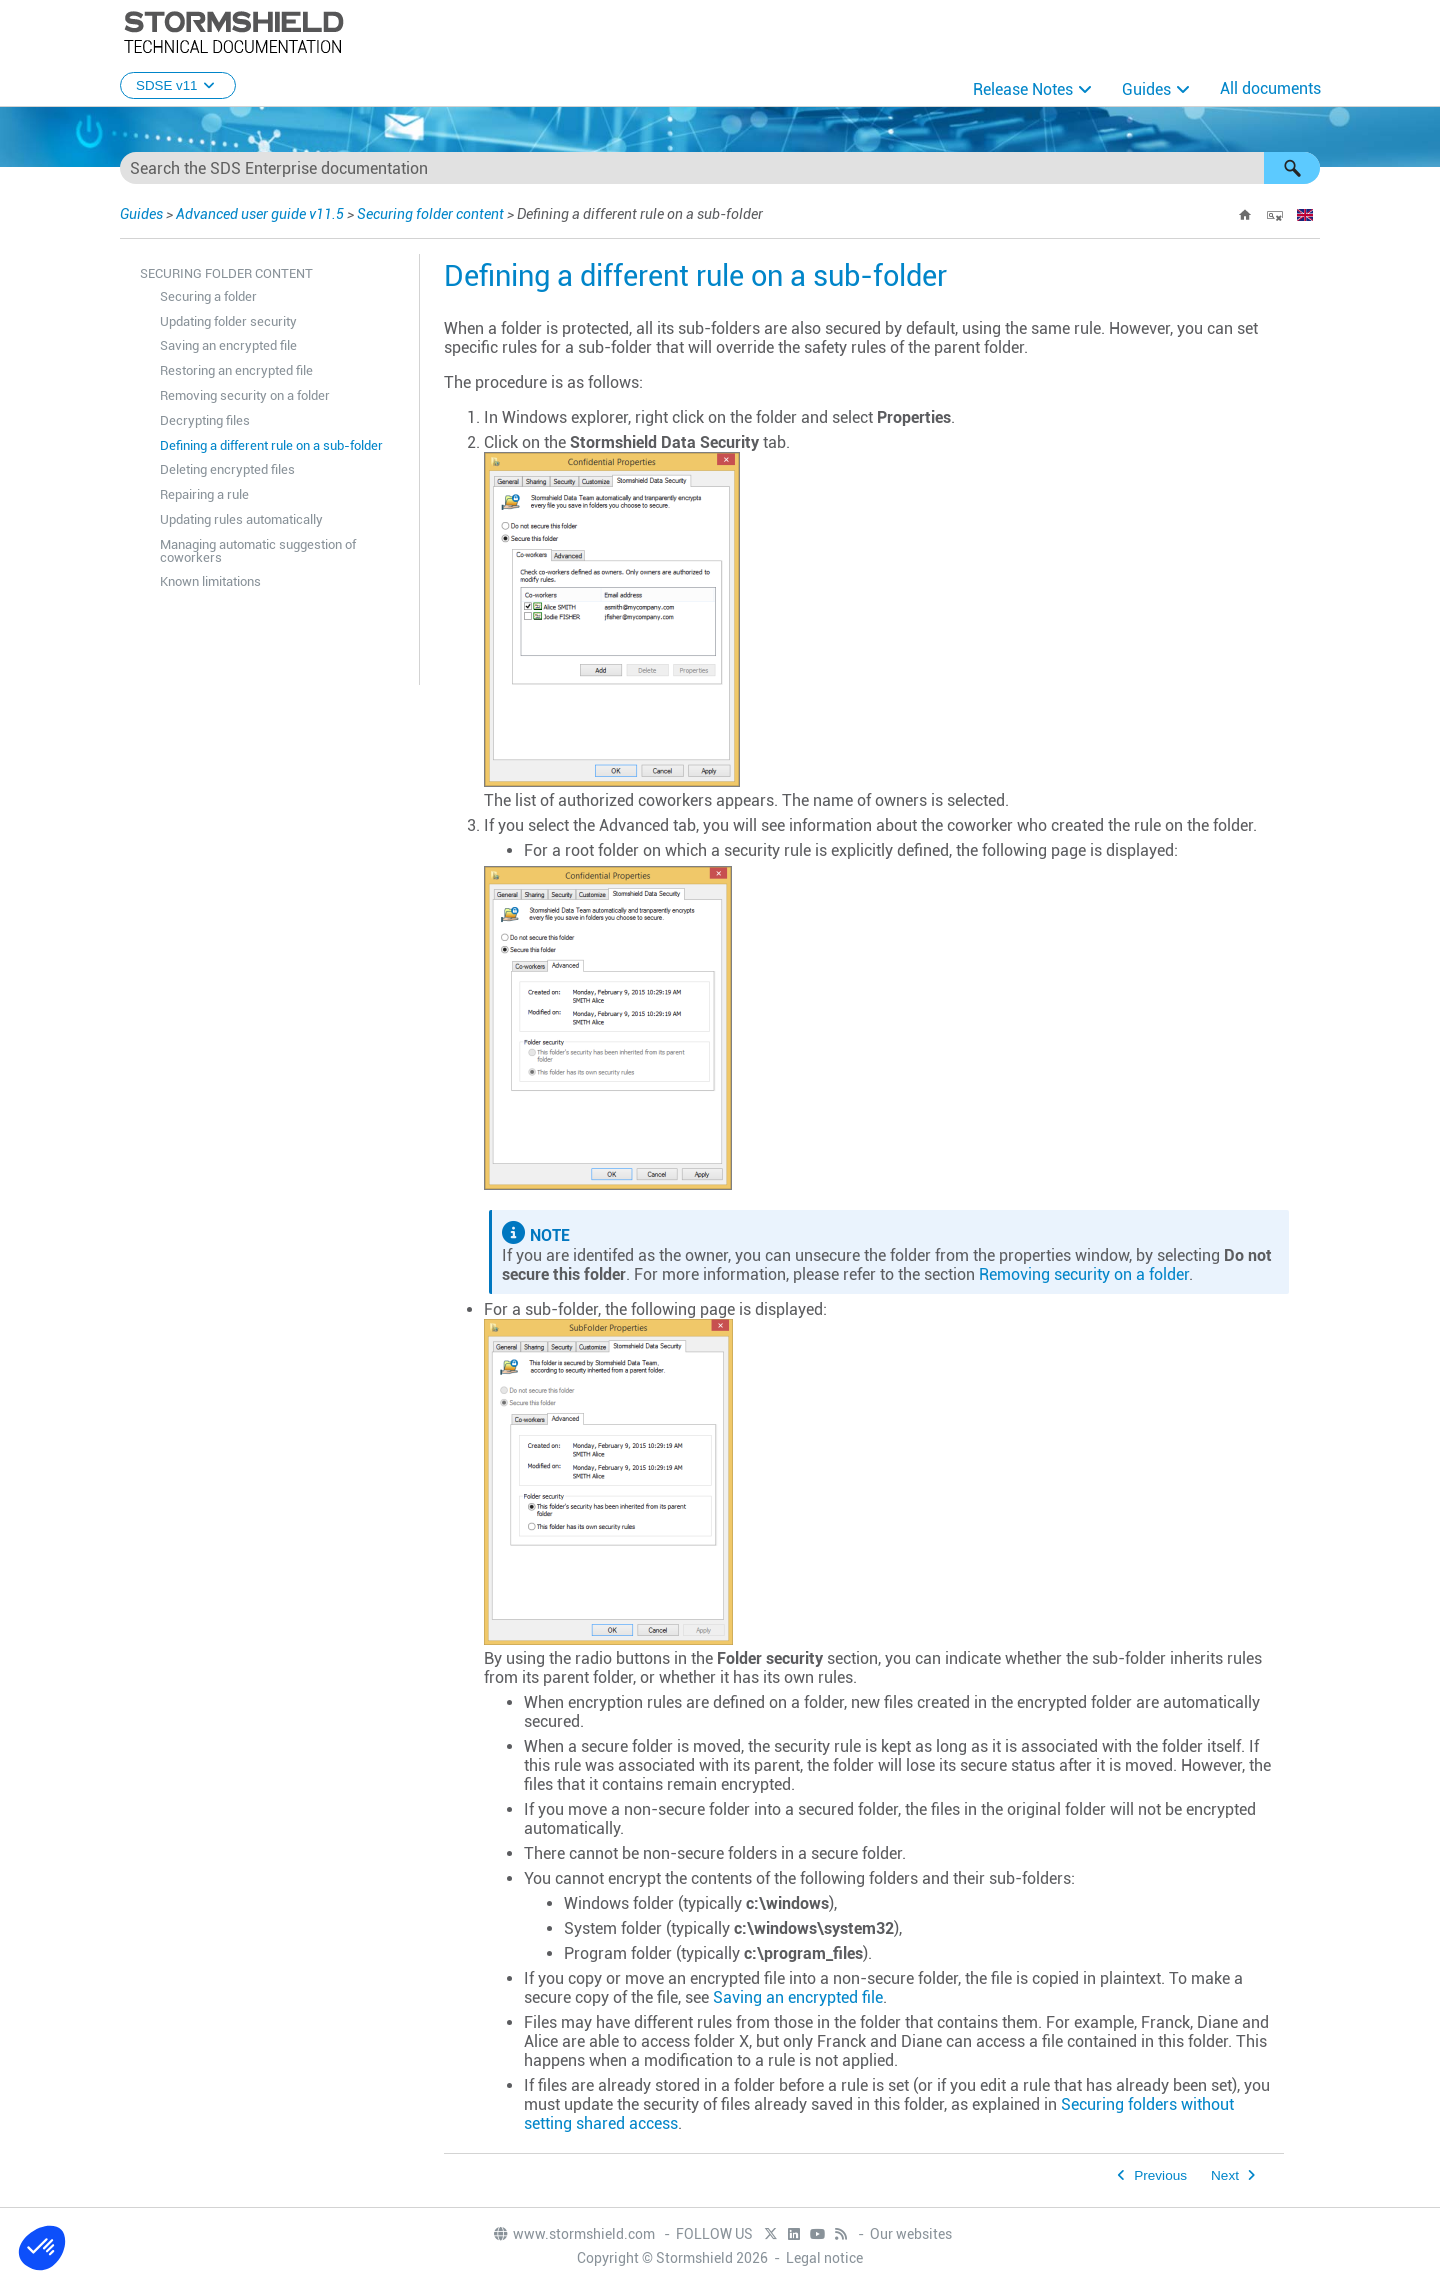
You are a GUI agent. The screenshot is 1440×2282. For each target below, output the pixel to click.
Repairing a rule (204, 494)
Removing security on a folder (245, 395)
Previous (1160, 2175)
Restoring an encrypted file (236, 370)
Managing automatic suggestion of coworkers (258, 551)
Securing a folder (208, 296)
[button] (1292, 168)
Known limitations (210, 581)
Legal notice (824, 2258)
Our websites (911, 2234)
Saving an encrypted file (228, 345)
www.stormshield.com (573, 2234)
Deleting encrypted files (227, 469)
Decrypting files (205, 420)
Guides (1146, 89)
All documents (1270, 88)
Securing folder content (430, 214)
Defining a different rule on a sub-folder (271, 445)
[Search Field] (720, 168)
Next (1225, 2175)
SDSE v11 (178, 85)
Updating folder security (228, 321)
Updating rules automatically (241, 519)
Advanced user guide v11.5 (260, 214)
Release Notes (1023, 89)
